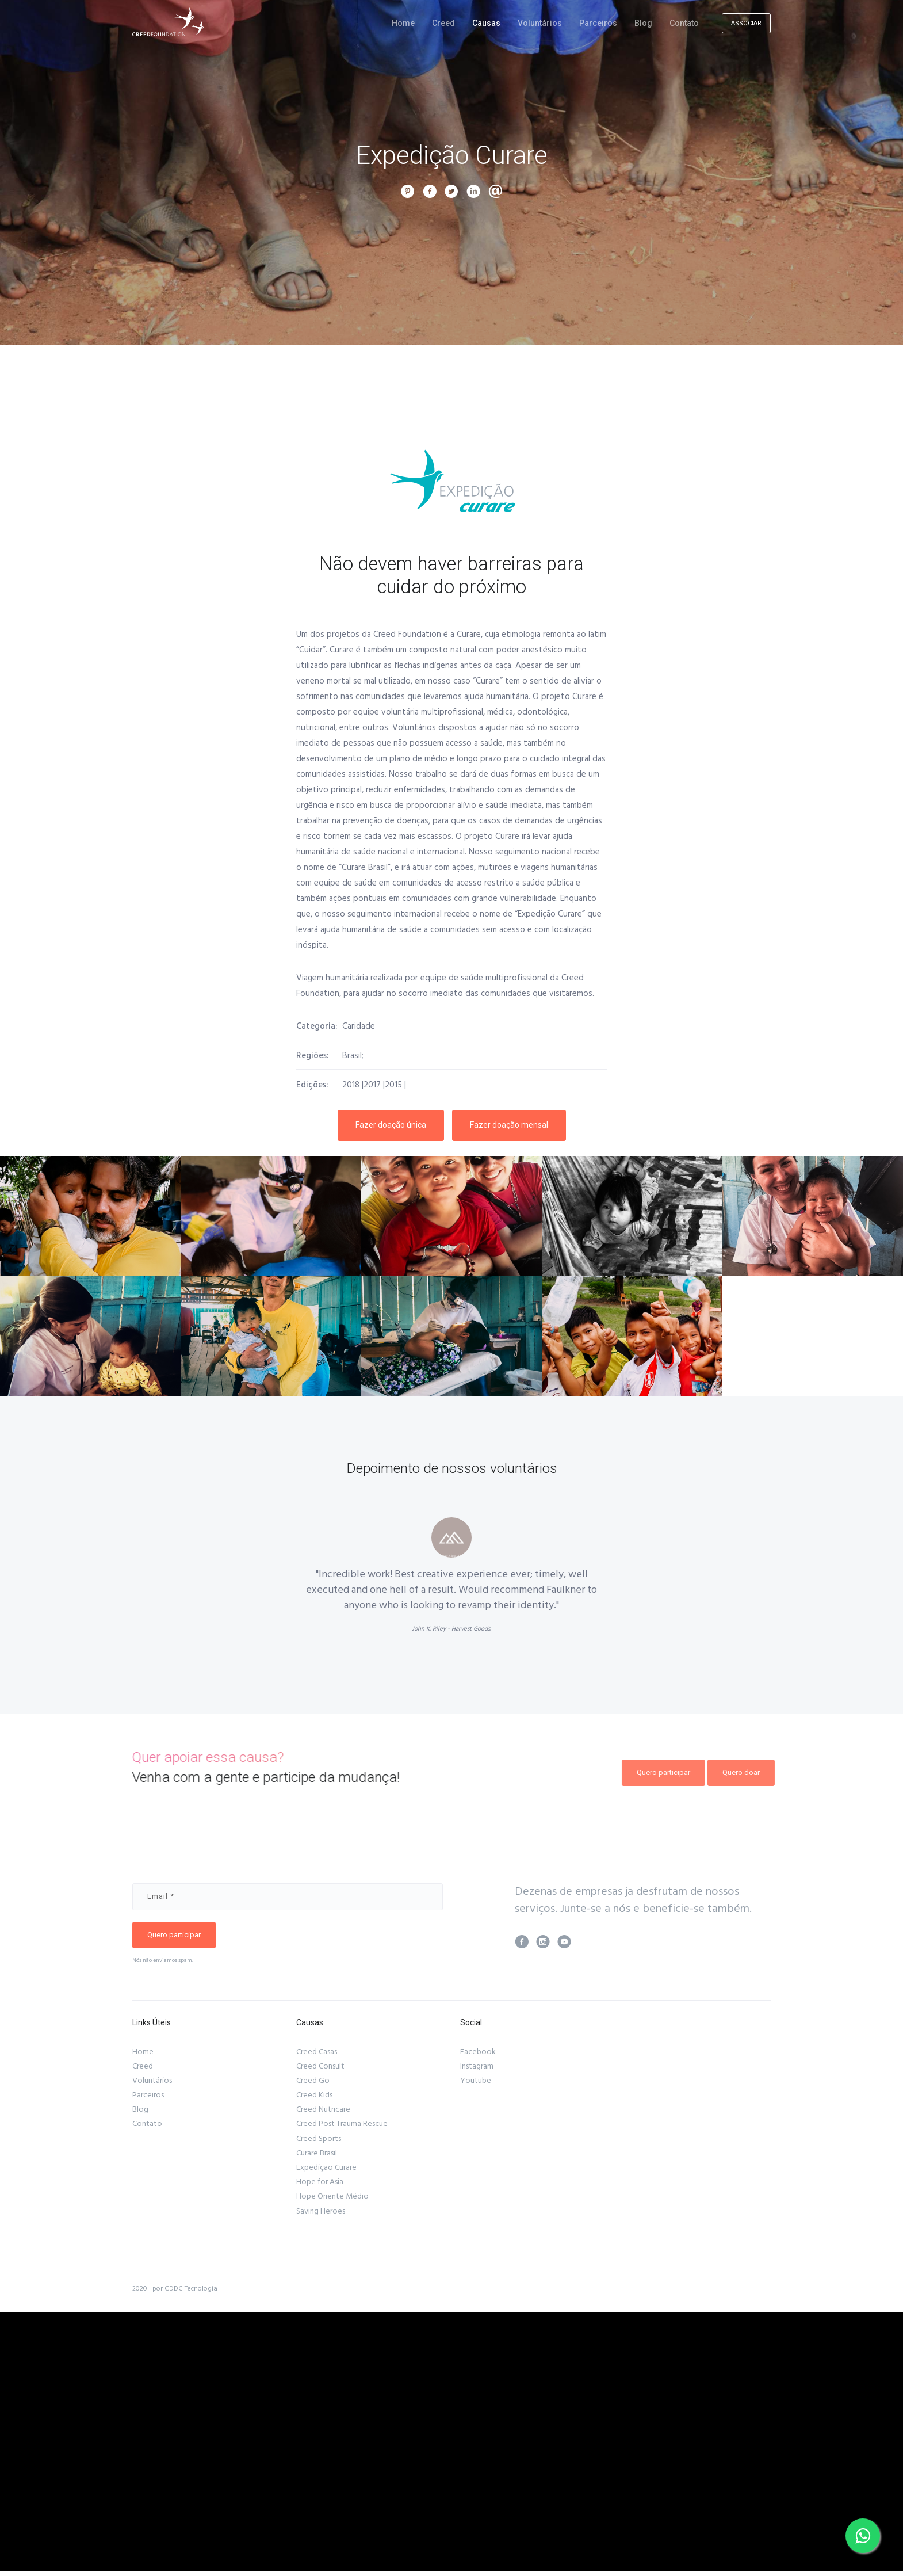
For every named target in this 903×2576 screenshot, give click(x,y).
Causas (486, 23)
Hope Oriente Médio (332, 2196)
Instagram (476, 2066)
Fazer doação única (390, 1124)
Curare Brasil (316, 2153)
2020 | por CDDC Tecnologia (174, 2288)
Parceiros (598, 23)
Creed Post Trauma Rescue (342, 2124)
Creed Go (313, 2080)
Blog (643, 23)
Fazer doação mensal (509, 1124)
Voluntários (540, 23)
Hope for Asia (319, 2182)
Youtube (475, 2080)
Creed (443, 23)
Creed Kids (314, 2095)
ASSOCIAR (746, 23)
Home (403, 23)
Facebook (478, 2052)
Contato (684, 23)
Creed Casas (316, 2052)
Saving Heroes (320, 2211)
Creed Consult (320, 2066)
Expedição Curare (326, 2167)
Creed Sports (318, 2138)
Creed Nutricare (323, 2109)
